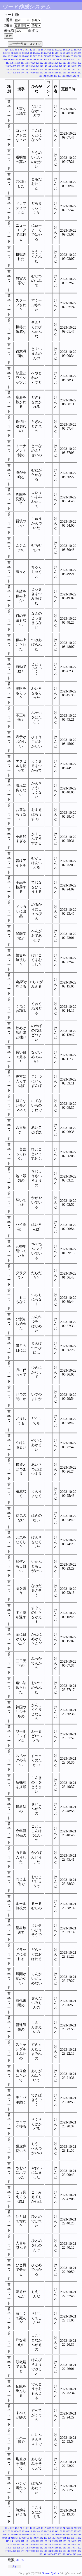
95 (20, 59)
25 (67, 50)
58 (78, 53)
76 (47, 56)
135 (14, 66)
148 (64, 66)
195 (48, 76)
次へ (79, 76)
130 (72, 63)
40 (28, 53)
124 (49, 63)
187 (60, 72)
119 (30, 63)
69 (28, 56)
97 (25, 59)
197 (55, 76)
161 (37, 69)
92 (11, 59)
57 (75, 53)
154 (10, 69)
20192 (20, 2560)
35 (15, 53)
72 (36, 56)
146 (56, 66)
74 (42, 56)
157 (22, 69)
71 (34, 56)
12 (31, 50)
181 (37, 72)
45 (42, 53)
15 (39, 50)
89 (3, 59)
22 (58, 50)
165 (53, 69)
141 (37, 66)
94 (17, 59)
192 (79, 72)
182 (41, 72)
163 (45, 69)
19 (50, 50)
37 (20, 53)
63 (12, 56)
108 (64, 59)
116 (18, 63)
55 (69, 53)
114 (11, 63)
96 (22, 59)
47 (47, 53)
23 (61, 50)
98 (28, 59)
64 (15, 56)
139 (30, 66)
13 (34, 50)
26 (69, 50)
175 (14, 72)
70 (31, 56)
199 (63, 76)
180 (33, 72)
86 (75, 56)
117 (22, 63)
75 (45, 56)
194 (44, 76)
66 (20, 56)
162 (41, 69)
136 (18, 66)
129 (68, 63)
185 (53, 72)
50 (56, 53)
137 (22, 66)
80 (58, 56)
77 (50, 56)
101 (38, 59)
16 (42, 50)
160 (33, 69)
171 (76, 69)
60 (4, 56)
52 (61, 53)
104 (49, 59)
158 (26, 69)
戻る (14, 2566)
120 (33, 63)
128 (64, 63)
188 (64, 72)
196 (52, 76)
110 (72, 59)
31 (4, 53)
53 (64, 53)
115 (15, 63)
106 (57, 59)
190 (72, 72)
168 (64, 69)
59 (80, 53)
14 (36, 50)
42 (34, 53)
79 (56, 56)
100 (34, 59)
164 (49, 69)
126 (56, 63)
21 (56, 50)
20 (53, 50)
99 (31, 59)
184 (49, 72)
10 (25, 50)
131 (76, 63)
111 (76, 59)
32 (6, 53)
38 (23, 53)
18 (47, 50)
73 (39, 56)
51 (58, 53)
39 (25, 53)
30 (80, 50)
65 (17, 56)
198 (59, 76)
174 (10, 72)
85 (72, 56)
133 (7, 66)
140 (33, 66)
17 (45, 50)
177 (22, 72)
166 (56, 69)
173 (7, 72)
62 (9, 56)
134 (10, 66)
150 (72, 66)
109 (68, 59)
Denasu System (50, 2573)
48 (50, 53)
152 (79, 66)
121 (37, 63)
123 (45, 63)
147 (60, 66)
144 (49, 66)
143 (45, 66)
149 (68, 66)
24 (64, 50)
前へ (7, 50)
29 (78, 50)
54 (67, 53)
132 (79, 63)
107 (61, 59)
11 (28, 50)
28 (75, 50)
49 (53, 53)
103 (45, 59)
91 (9, 59)
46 (45, 53)
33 (9, 53)
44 (39, 53)
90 (6, 59)
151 (76, 66)
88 (80, 56)
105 (53, 59)
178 (26, 72)
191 (76, 72)
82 (64, 56)
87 (78, 56)
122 (41, 63)
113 (7, 63)
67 (23, 56)
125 (53, 63)
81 (61, 56)
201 (71, 76)
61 (6, 56)
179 (30, 72)
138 (26, 66)
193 (40, 76)
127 (60, 63)
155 (14, 69)
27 (72, 50)
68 (25, 56)
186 (56, 72)
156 (18, 69)
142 (41, 66)
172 (79, 69)
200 (67, 76)
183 (45, 72)
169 (68, 69)
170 (72, 69)
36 (17, 53)
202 (75, 76)
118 (26, 63)
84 (69, 56)
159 (30, 69)
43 (36, 53)
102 (41, 59)
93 (14, 59)
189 (68, 72)
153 (7, 69)
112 (79, 59)
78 (53, 56)
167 (60, 69)
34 (12, 53)
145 (53, 66)
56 (72, 53)
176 (18, 72)
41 (31, 53)
